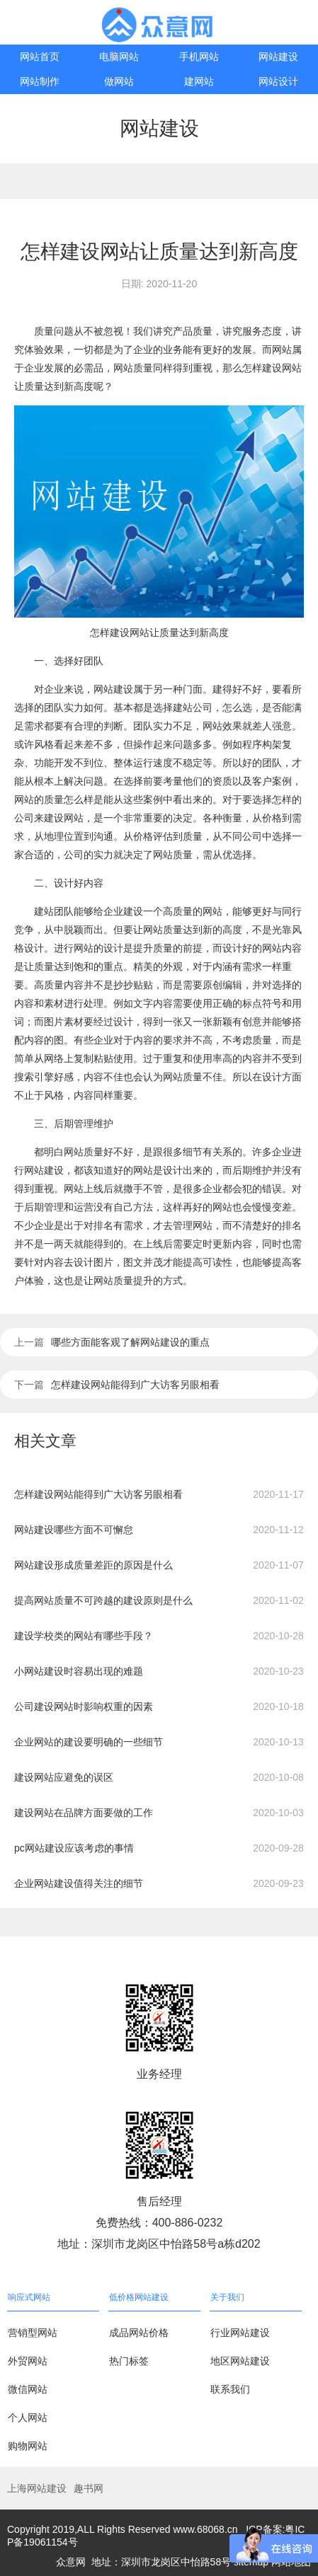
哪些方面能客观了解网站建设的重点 (130, 1342)
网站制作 (39, 81)
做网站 (119, 81)
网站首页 (39, 56)
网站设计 (278, 81)
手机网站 (199, 56)
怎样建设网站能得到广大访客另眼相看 (135, 1384)
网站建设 (278, 56)
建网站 (199, 81)
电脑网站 (119, 56)
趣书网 (88, 2488)
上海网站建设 (37, 2488)
